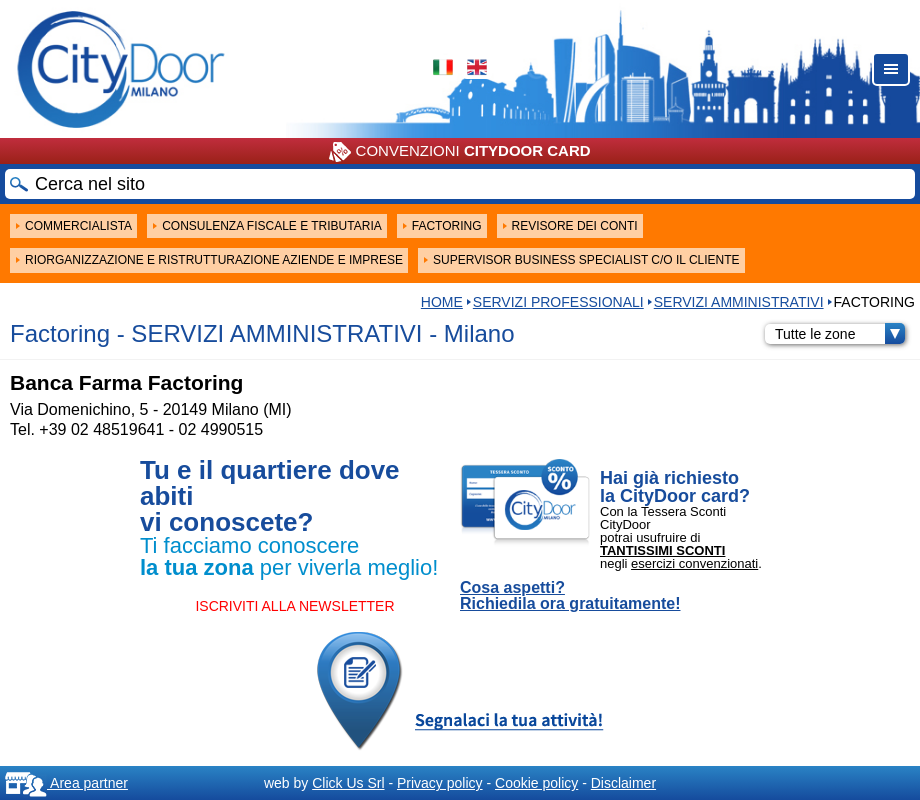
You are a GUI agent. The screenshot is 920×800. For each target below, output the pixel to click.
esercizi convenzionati (694, 563)
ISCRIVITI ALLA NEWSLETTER (294, 606)
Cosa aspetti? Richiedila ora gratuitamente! (570, 596)
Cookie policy (536, 783)
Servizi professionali (558, 302)
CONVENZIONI (459, 152)
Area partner (66, 783)
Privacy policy (440, 783)
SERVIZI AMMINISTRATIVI (739, 302)
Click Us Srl (348, 783)
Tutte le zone (840, 334)
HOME (442, 302)
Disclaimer (623, 783)
